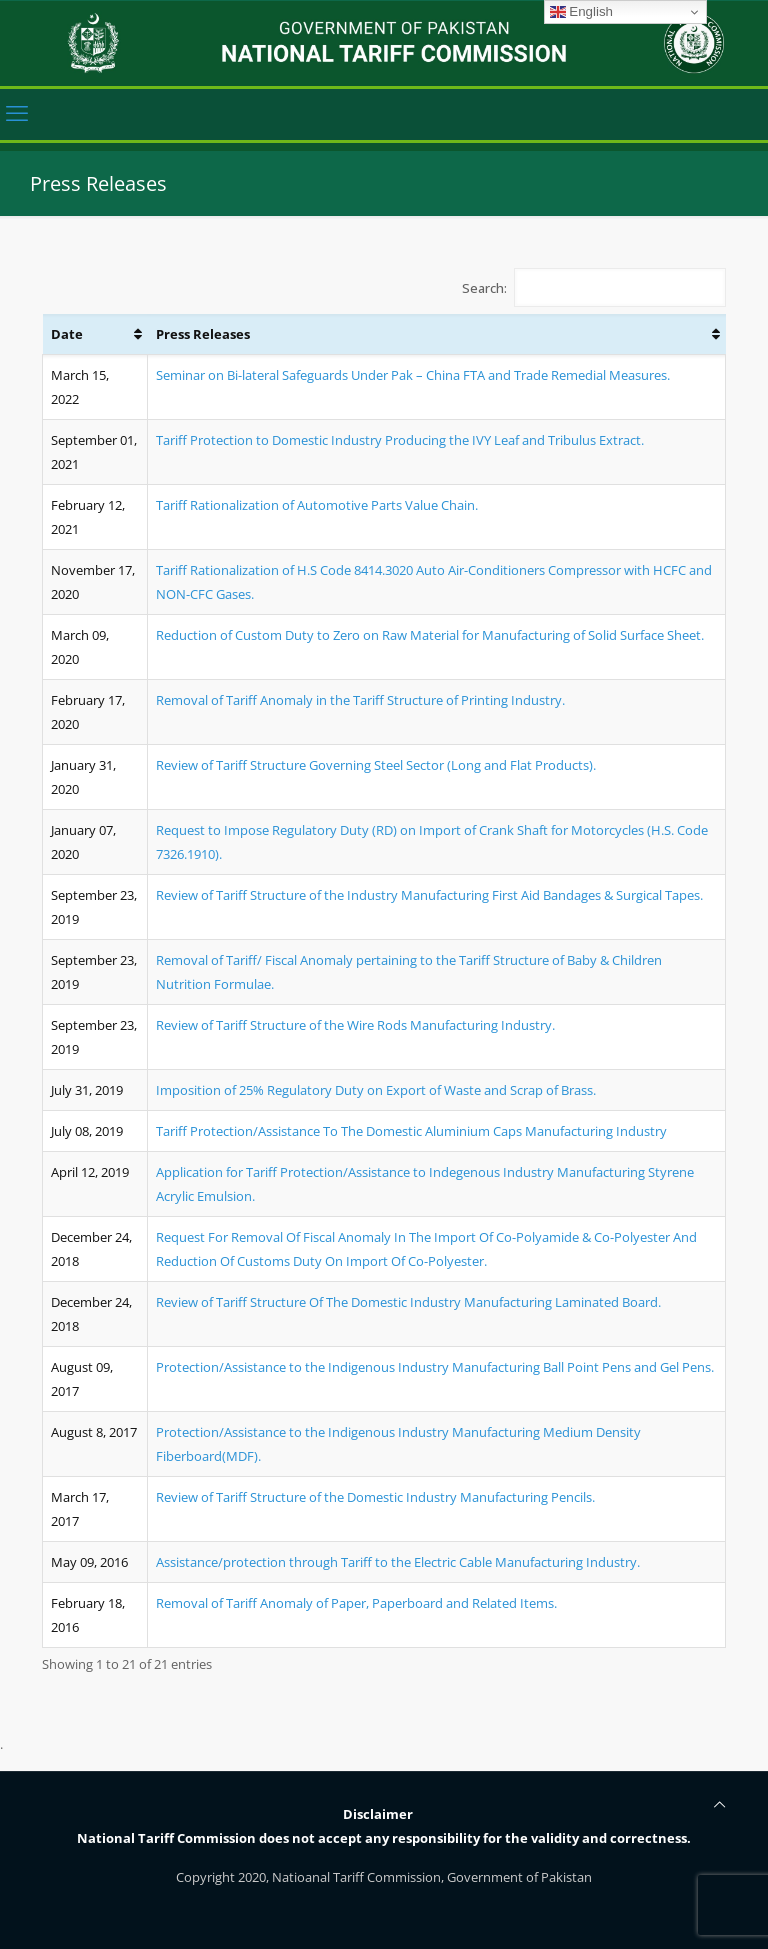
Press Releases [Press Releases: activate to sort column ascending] (203, 334)
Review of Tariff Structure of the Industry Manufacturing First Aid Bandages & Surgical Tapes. (429, 895)
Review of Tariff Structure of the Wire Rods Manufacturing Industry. (355, 1025)
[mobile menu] (17, 118)
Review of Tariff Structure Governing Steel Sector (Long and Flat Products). (376, 765)
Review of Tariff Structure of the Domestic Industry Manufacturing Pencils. (375, 1497)
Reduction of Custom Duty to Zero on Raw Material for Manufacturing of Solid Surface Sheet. (430, 635)
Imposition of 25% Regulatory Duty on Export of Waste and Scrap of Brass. (376, 1090)
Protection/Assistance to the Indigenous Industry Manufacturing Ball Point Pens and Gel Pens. (435, 1367)
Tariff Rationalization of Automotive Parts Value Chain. (317, 505)
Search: (594, 287)
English (581, 12)
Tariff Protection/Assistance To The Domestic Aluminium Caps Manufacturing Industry (411, 1131)
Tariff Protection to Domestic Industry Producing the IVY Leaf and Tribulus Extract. (400, 440)
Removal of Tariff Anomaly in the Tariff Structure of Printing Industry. (360, 700)
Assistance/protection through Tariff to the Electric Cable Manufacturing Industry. (398, 1562)
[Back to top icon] (719, 1805)
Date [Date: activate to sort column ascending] (67, 334)
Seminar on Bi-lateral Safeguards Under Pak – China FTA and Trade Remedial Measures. (413, 375)
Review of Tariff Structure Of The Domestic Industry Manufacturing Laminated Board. (408, 1302)
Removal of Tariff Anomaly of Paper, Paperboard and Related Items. (356, 1603)
